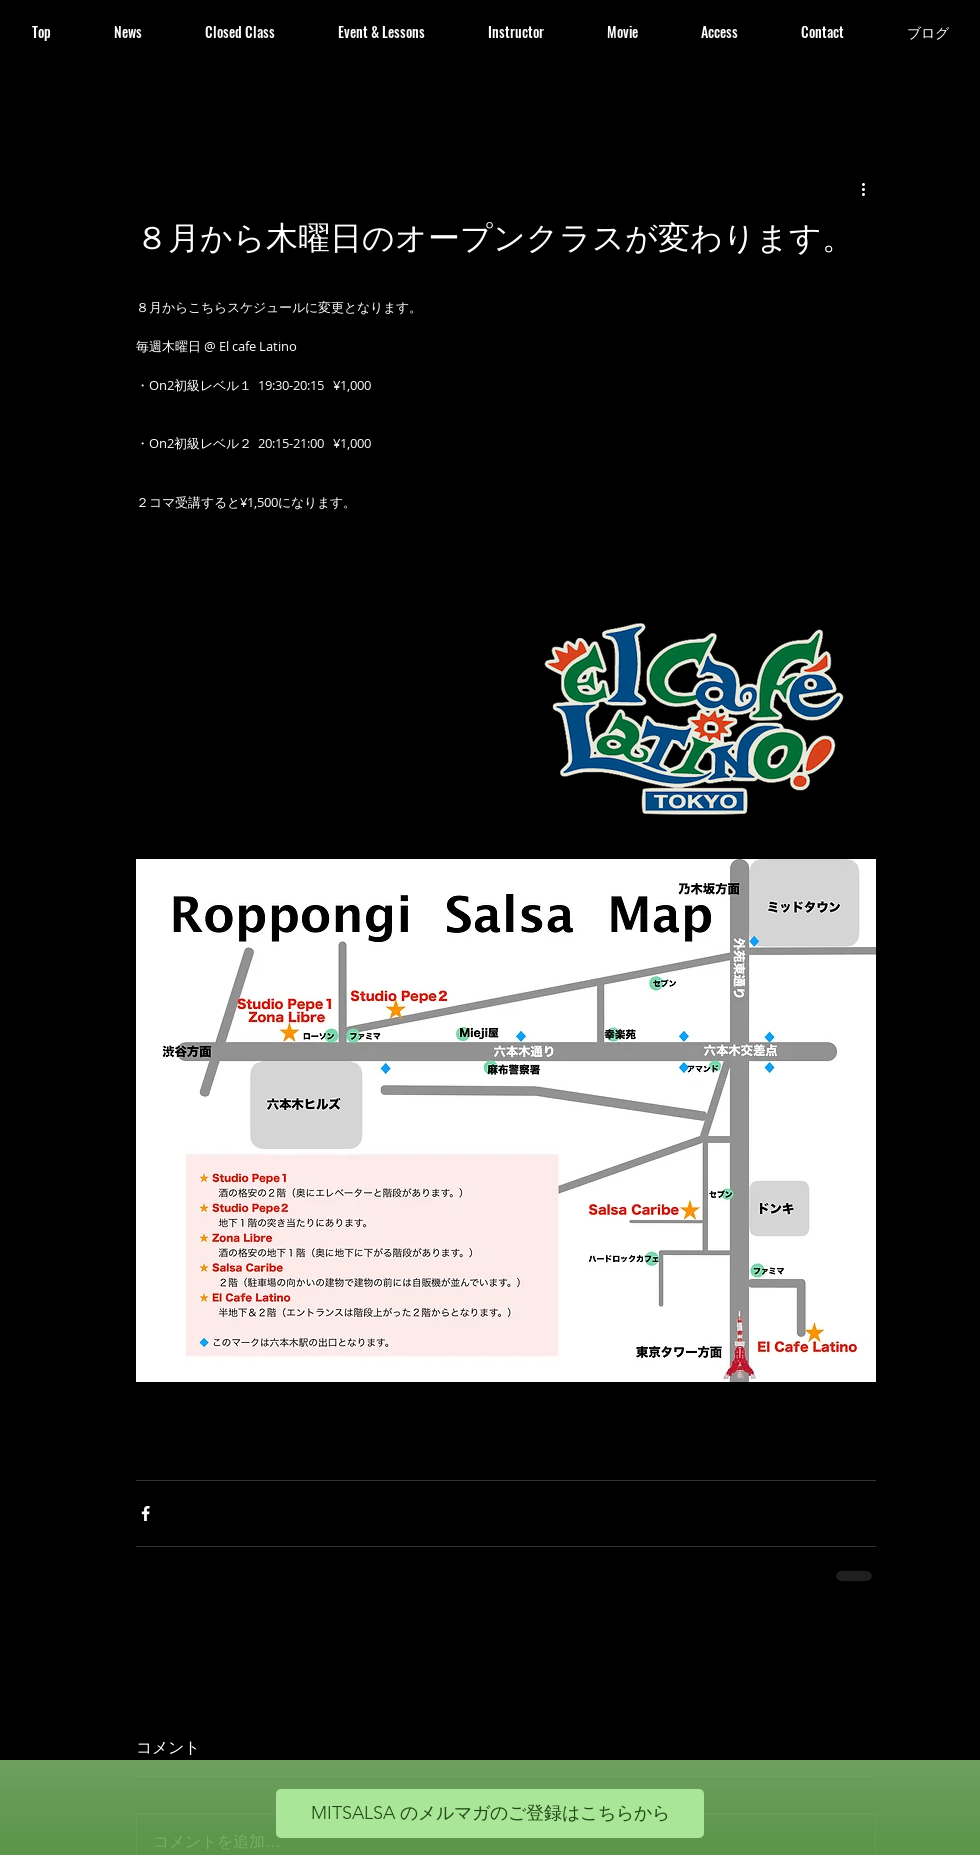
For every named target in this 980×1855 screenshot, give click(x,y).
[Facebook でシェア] (145, 1513)
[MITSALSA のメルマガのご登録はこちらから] (490, 1813)
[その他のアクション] (864, 188)
